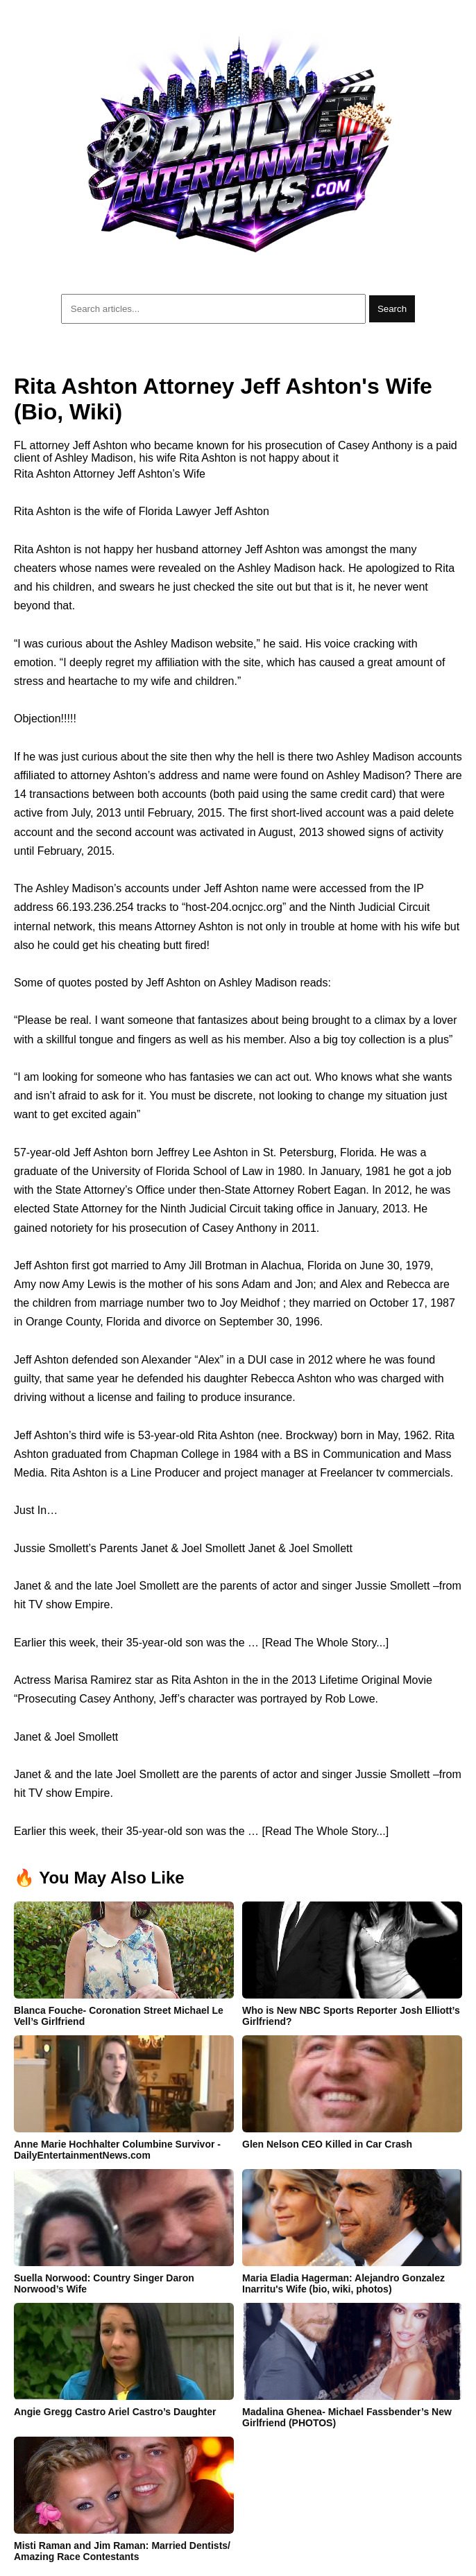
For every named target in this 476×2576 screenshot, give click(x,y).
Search (392, 309)
